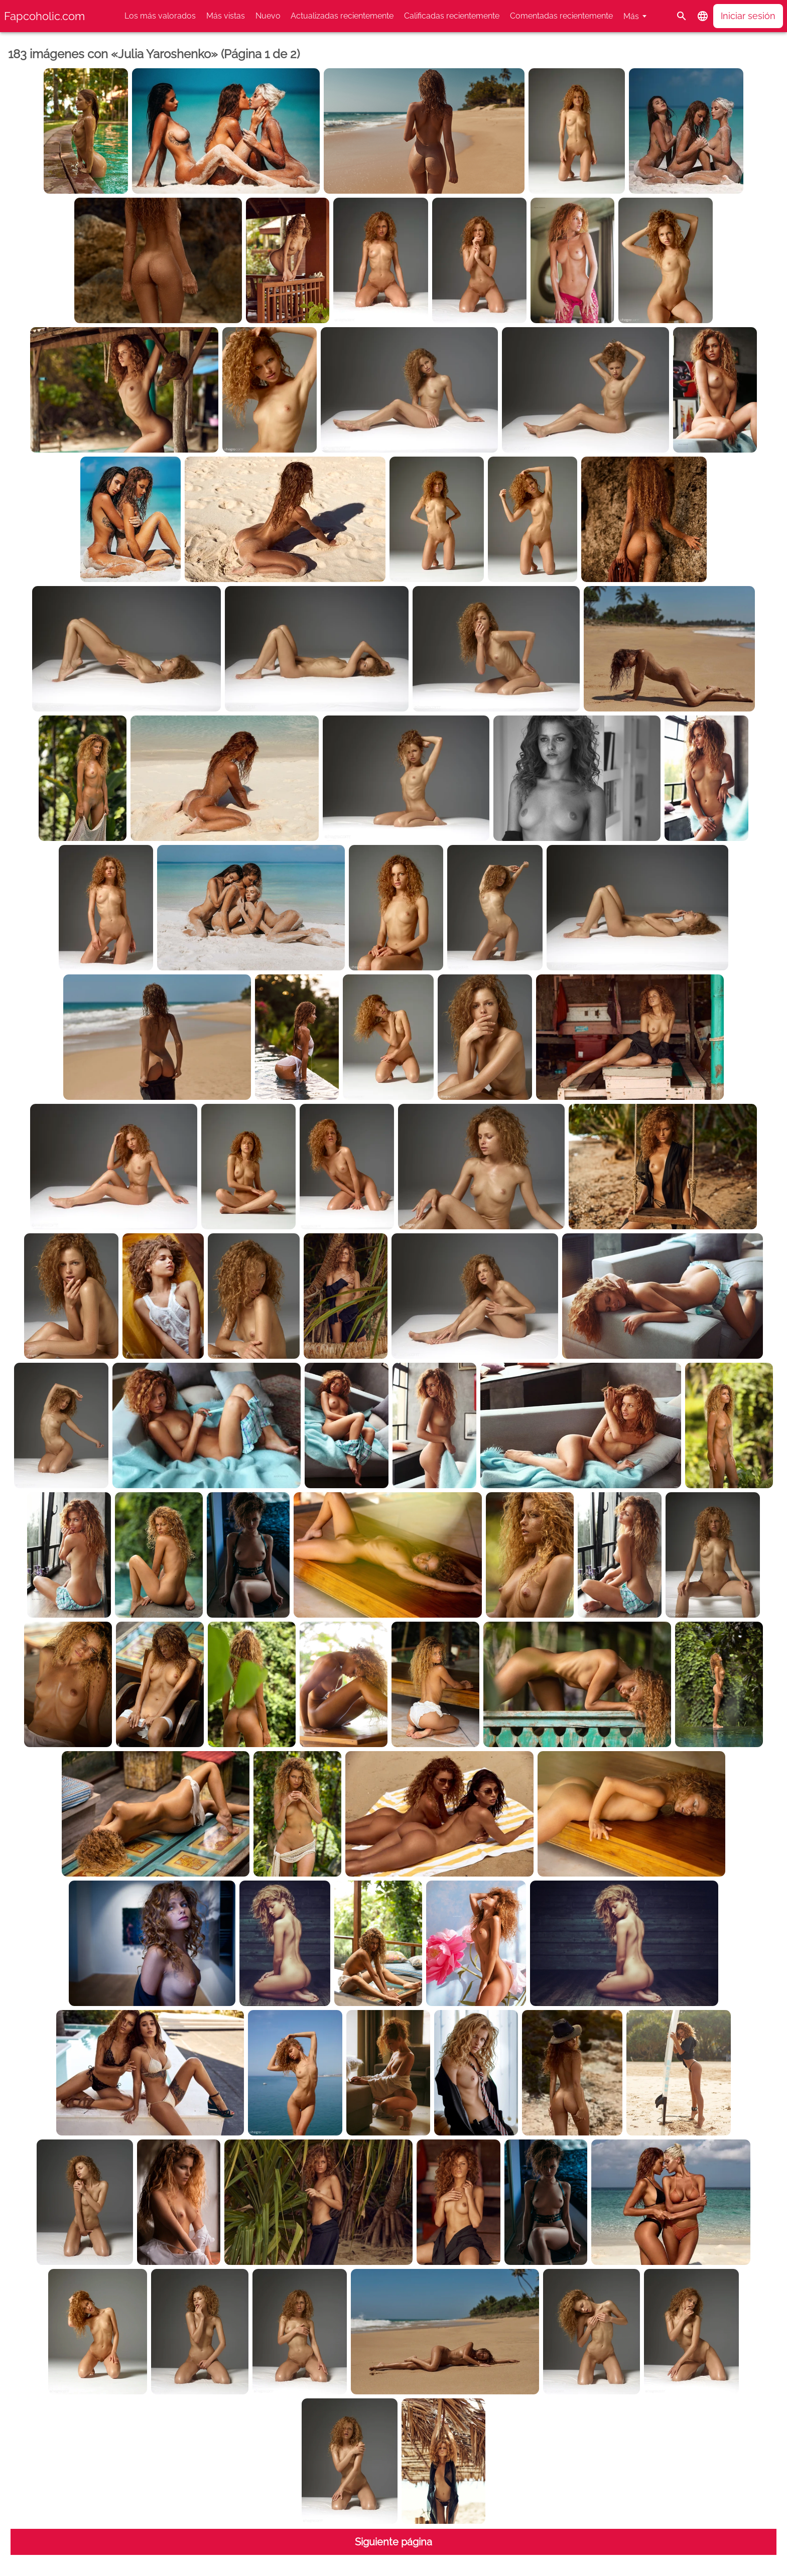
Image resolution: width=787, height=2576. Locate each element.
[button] (702, 16)
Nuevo (268, 16)
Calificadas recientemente (451, 16)
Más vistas (225, 16)
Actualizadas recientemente (342, 16)
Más (631, 16)
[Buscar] (681, 16)
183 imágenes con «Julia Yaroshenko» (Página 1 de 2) (154, 54)
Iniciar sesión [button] (748, 16)
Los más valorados (160, 16)
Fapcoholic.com (44, 16)
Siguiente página (393, 2542)
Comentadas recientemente (561, 16)
